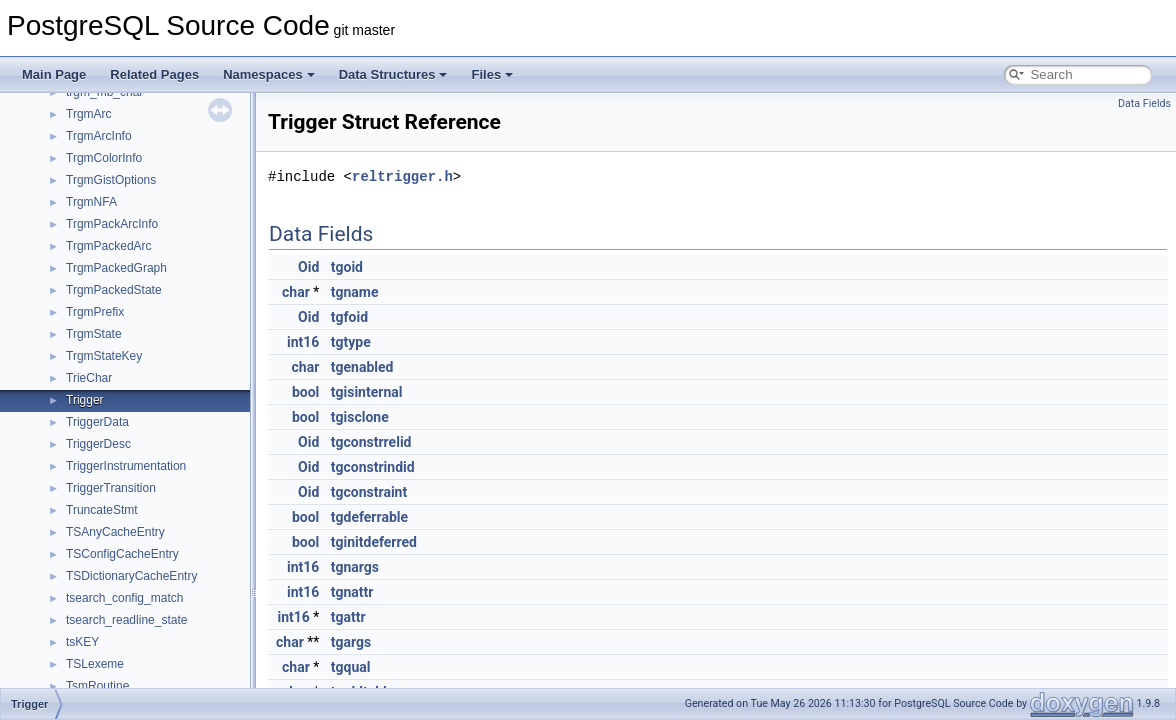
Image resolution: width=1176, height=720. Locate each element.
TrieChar (89, 378)
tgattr (348, 617)
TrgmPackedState (114, 290)
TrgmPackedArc (109, 246)
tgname (355, 292)
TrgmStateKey (104, 356)
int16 (303, 342)
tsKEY (82, 642)
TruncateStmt (102, 510)
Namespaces (269, 74)
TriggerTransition (111, 488)
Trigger (85, 400)
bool (305, 392)
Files (492, 74)
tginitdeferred (374, 542)
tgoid (347, 267)
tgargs (351, 642)
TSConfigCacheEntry (122, 554)
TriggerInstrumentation (126, 466)
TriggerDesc (98, 444)
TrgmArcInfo (99, 136)
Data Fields (1144, 103)
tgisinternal (367, 392)
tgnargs (355, 567)
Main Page (54, 74)
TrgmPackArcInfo (112, 224)
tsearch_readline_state (126, 620)
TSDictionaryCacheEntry (131, 576)
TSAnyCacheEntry (115, 532)
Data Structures (393, 74)
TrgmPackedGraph (116, 268)
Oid (308, 267)
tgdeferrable (369, 517)
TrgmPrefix (95, 312)
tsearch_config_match (124, 598)
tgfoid (349, 317)
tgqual (351, 667)
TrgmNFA (91, 202)
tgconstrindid (373, 467)
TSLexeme (95, 664)
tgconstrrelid (371, 442)
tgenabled (362, 367)
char (296, 292)
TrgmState (94, 334)
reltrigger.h (402, 176)
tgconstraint (369, 492)
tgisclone (360, 417)
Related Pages (154, 74)
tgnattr (352, 592)
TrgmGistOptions (111, 180)
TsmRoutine (97, 686)
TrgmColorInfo (104, 158)
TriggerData (97, 422)
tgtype (351, 342)
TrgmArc (89, 114)
